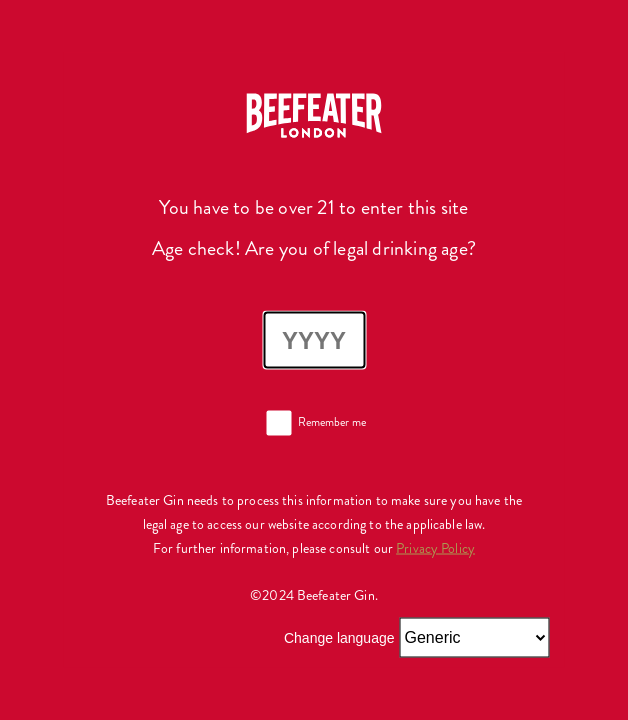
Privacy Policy (435, 547)
